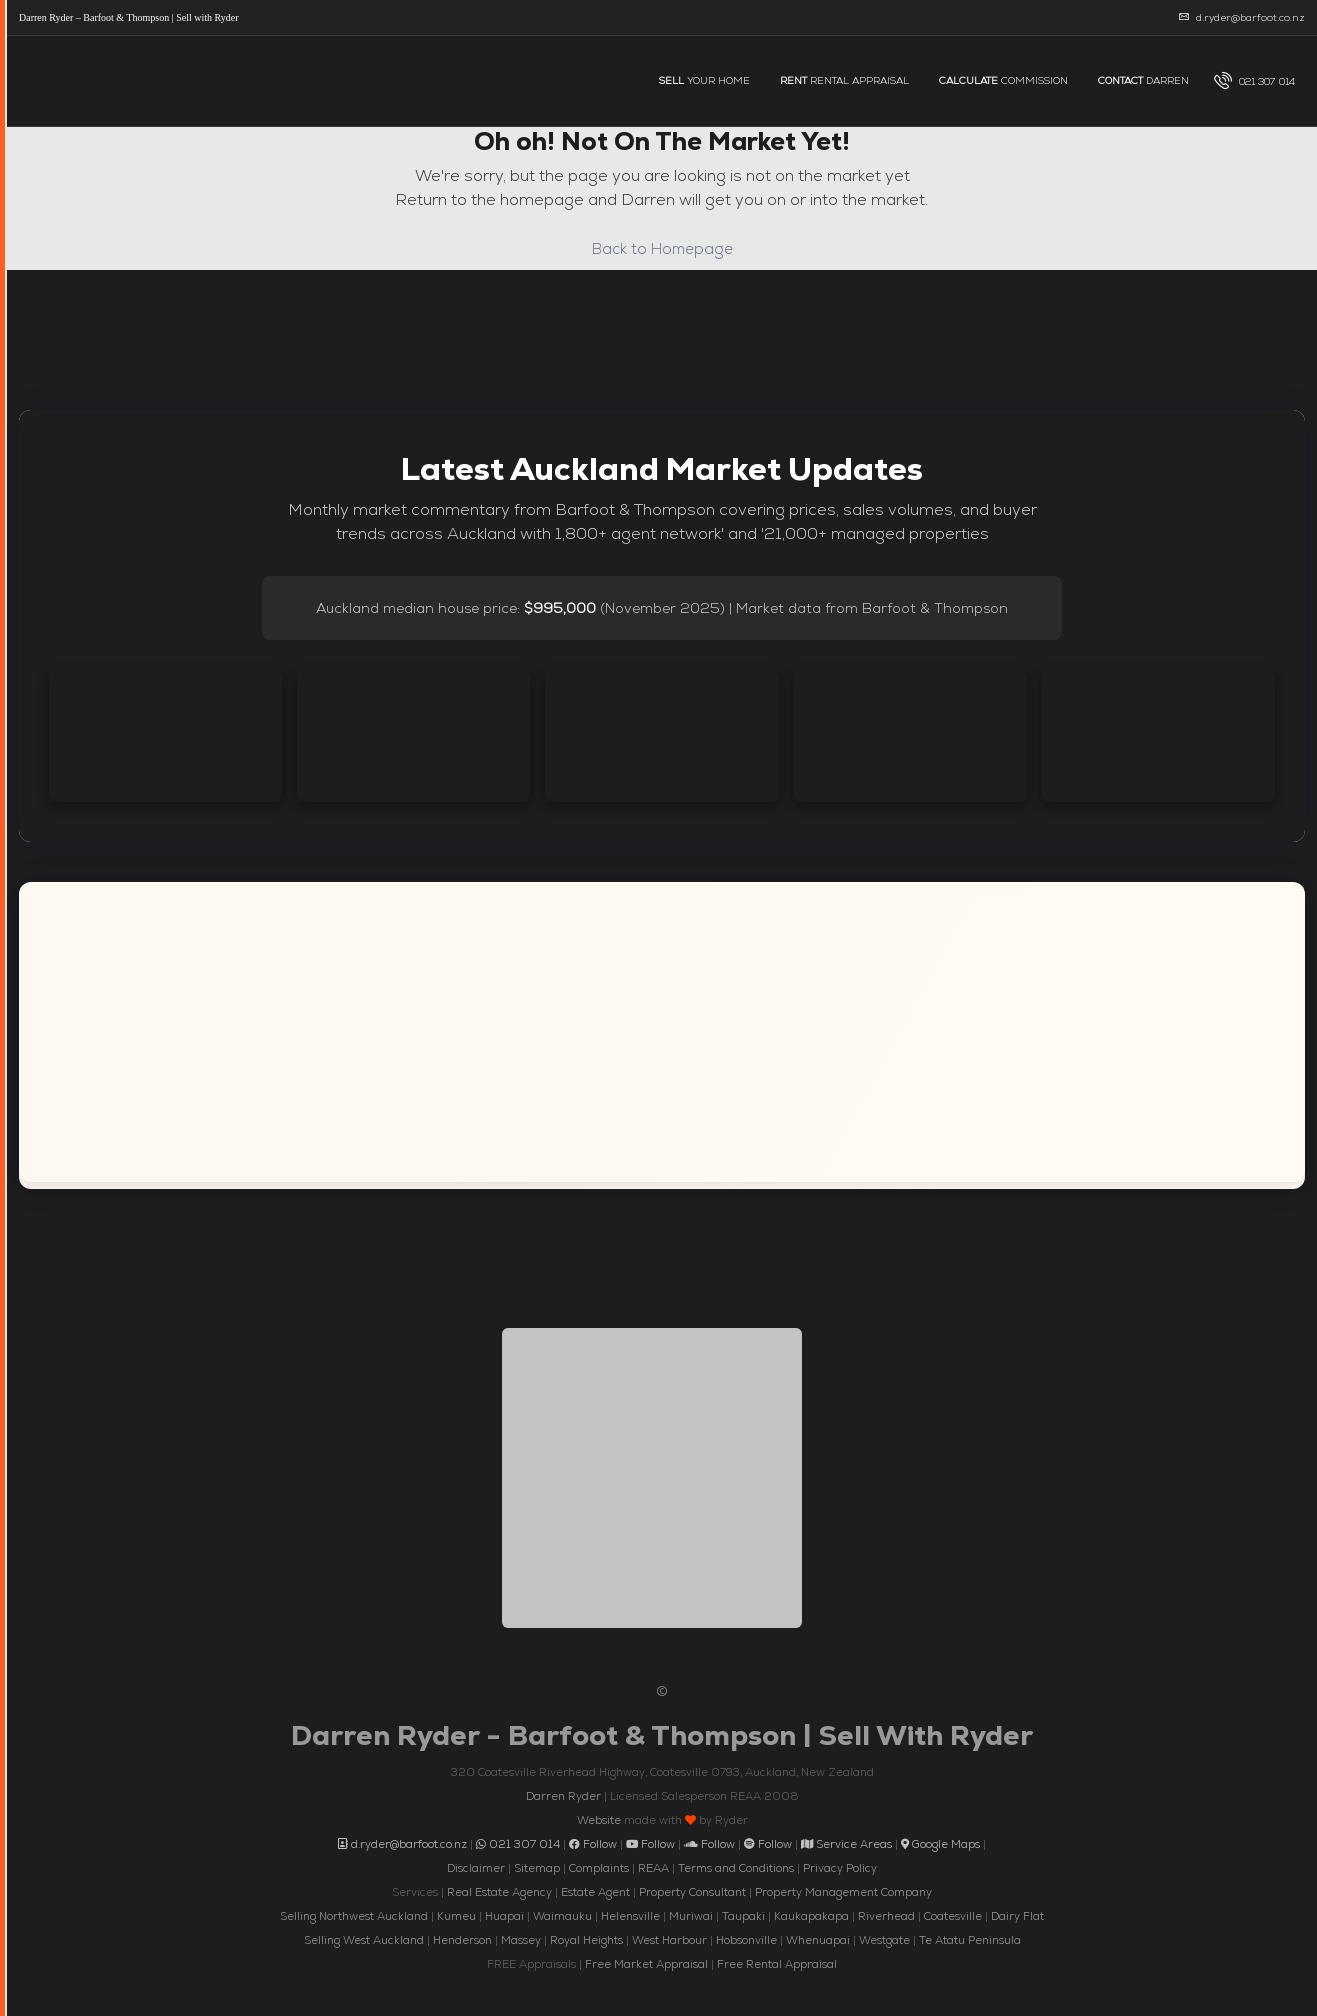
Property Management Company (843, 1892)
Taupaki (743, 1916)
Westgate (884, 1940)
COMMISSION (1003, 80)
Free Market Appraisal (646, 1964)
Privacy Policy (840, 1868)
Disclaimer (476, 1868)
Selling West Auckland (364, 1940)
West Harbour (669, 1940)
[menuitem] (1254, 81)
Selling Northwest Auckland (354, 1916)
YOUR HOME (704, 80)
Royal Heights (586, 1940)
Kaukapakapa (811, 1916)
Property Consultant (692, 1892)
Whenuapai (818, 1940)
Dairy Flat (1017, 1916)
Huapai (504, 1916)
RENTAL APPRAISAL (844, 80)
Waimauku (562, 1916)
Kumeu (456, 1916)
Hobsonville (746, 1940)
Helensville (630, 1916)
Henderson (462, 1940)
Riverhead (886, 1916)
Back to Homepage (662, 248)
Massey (521, 1940)
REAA (653, 1868)
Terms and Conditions (736, 1868)
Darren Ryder (563, 1796)
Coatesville (953, 1916)
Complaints (599, 1868)
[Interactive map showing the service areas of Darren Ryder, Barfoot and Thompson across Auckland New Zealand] (662, 1032)
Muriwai (691, 1916)
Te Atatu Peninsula (970, 1940)
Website (599, 1820)
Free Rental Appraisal (777, 1964)
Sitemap (537, 1868)
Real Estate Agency (499, 1892)
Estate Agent (595, 1892)
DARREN (1143, 80)
